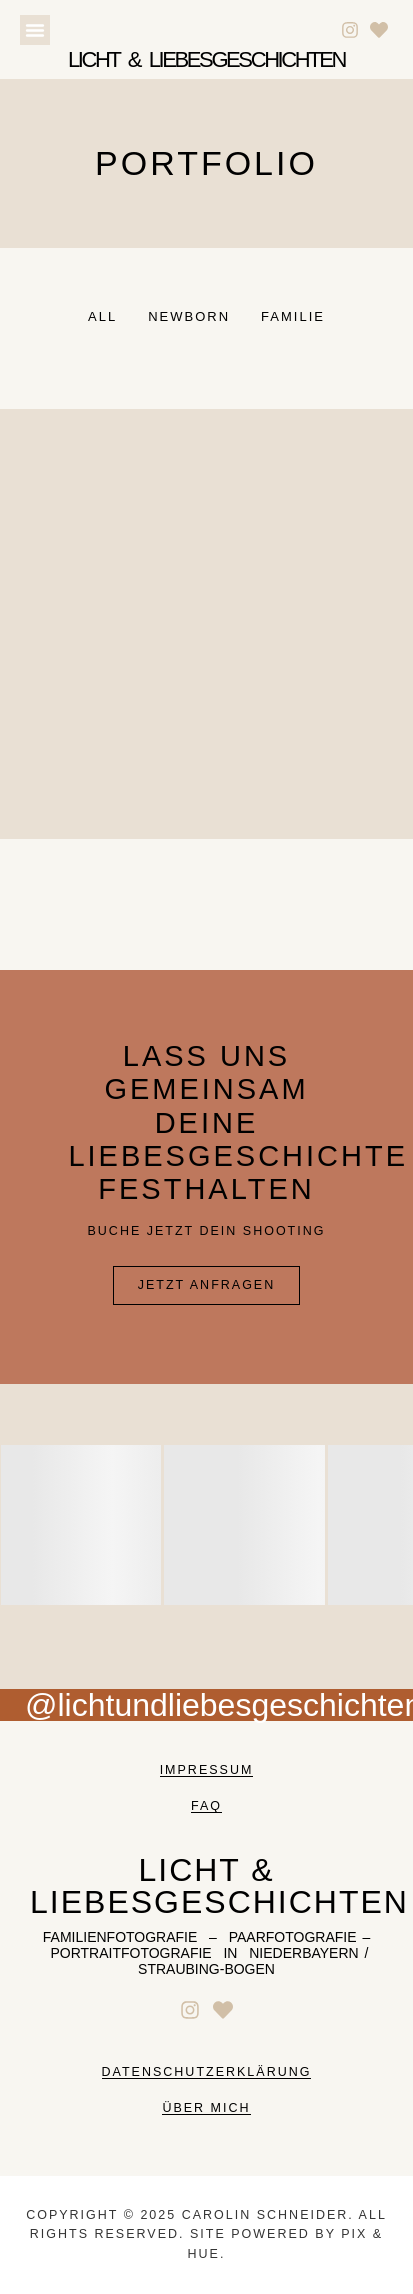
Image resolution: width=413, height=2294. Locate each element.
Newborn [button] (189, 316)
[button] (35, 30)
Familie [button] (293, 316)
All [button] (102, 316)
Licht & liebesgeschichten (206, 59)
